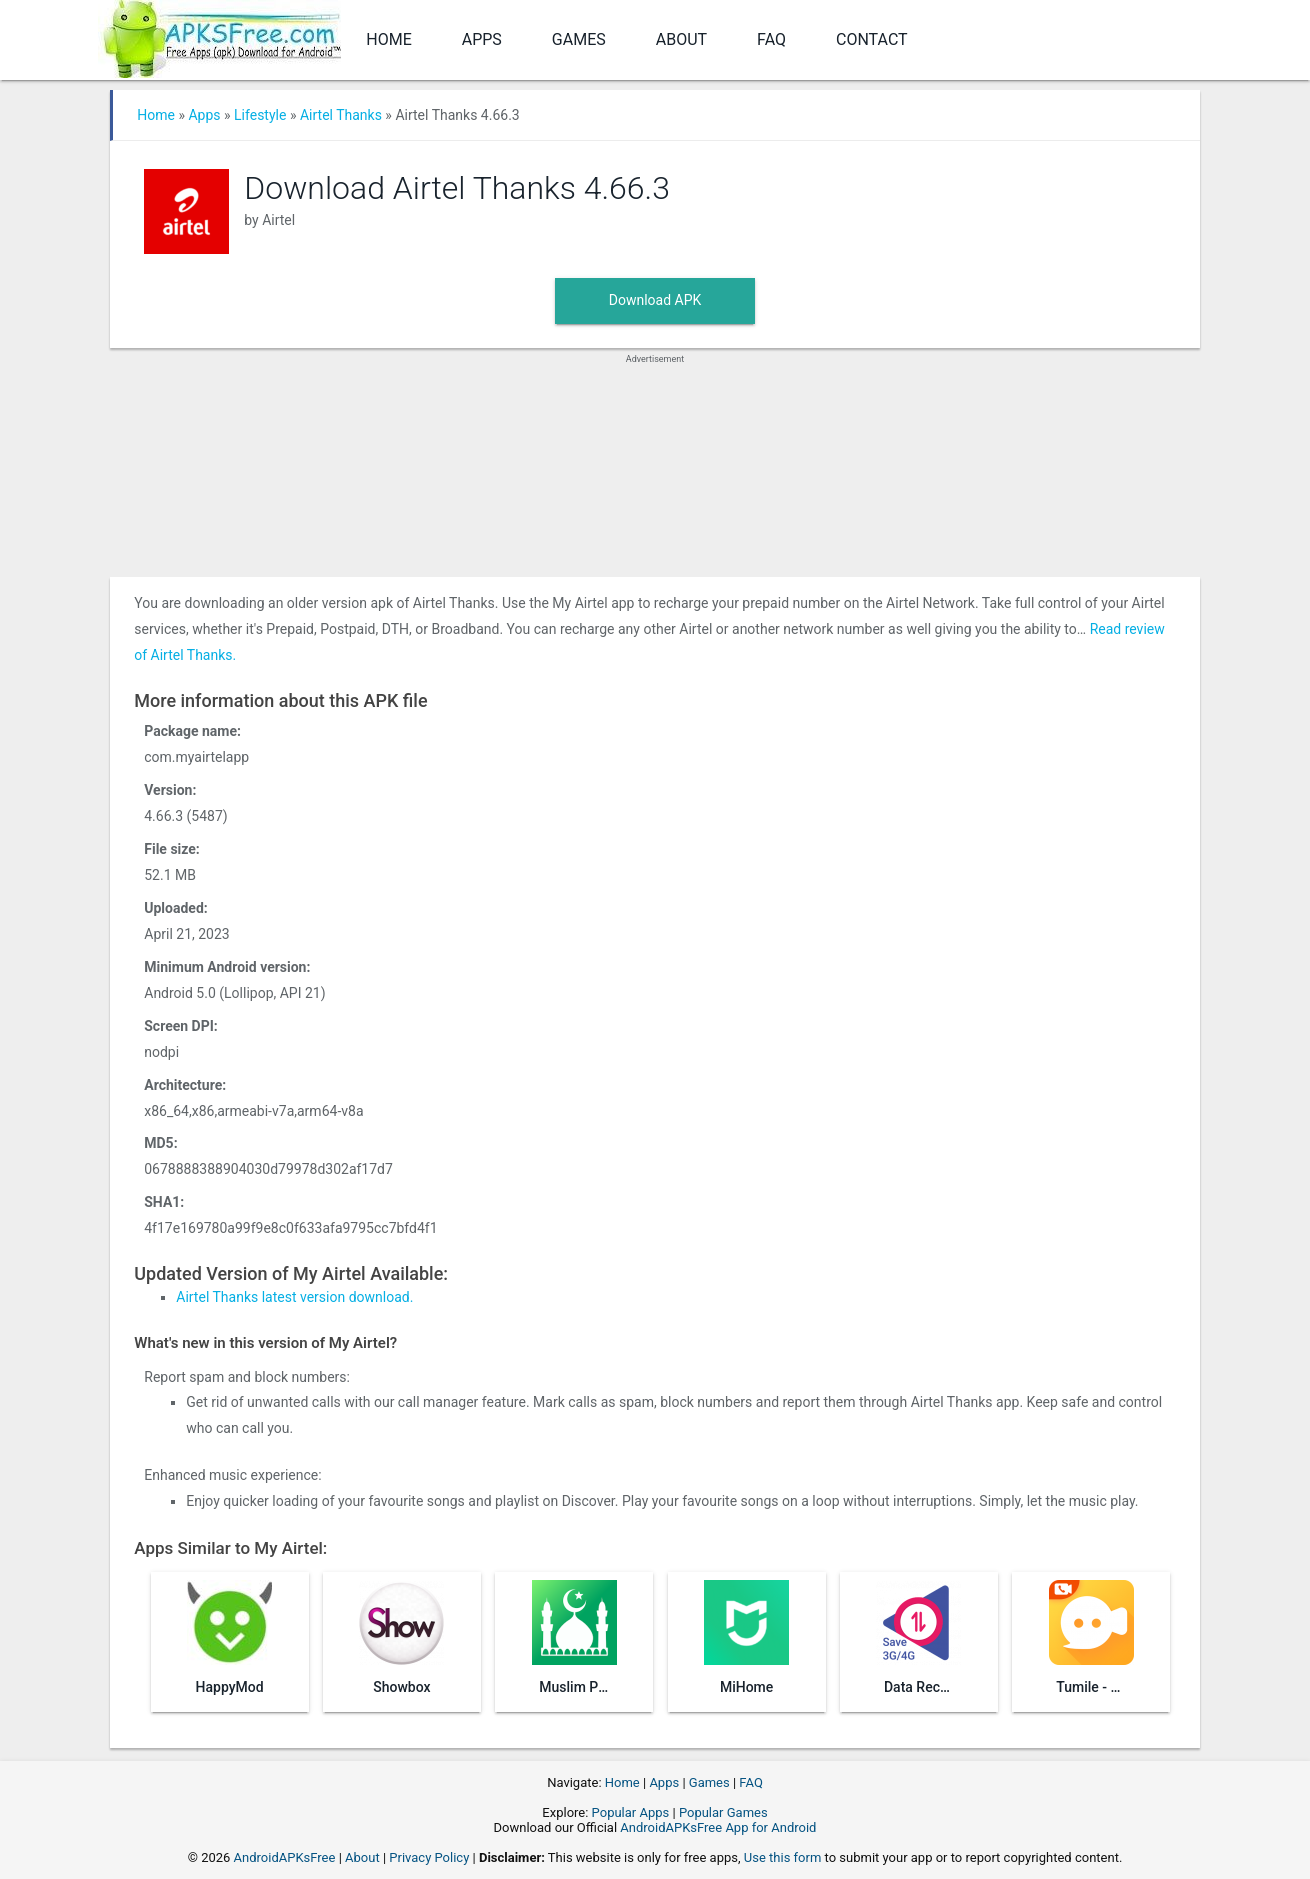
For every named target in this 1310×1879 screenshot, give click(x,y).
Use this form (783, 1857)
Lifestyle (260, 115)
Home (388, 39)
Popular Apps (631, 1812)
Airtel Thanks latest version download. (294, 1297)
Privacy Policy (429, 1857)
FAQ (771, 39)
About (681, 39)
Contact (872, 39)
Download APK (655, 300)
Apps (482, 39)
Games (579, 39)
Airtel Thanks (341, 115)
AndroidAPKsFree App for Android (718, 1827)
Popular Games (723, 1812)
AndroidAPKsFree (285, 1857)
